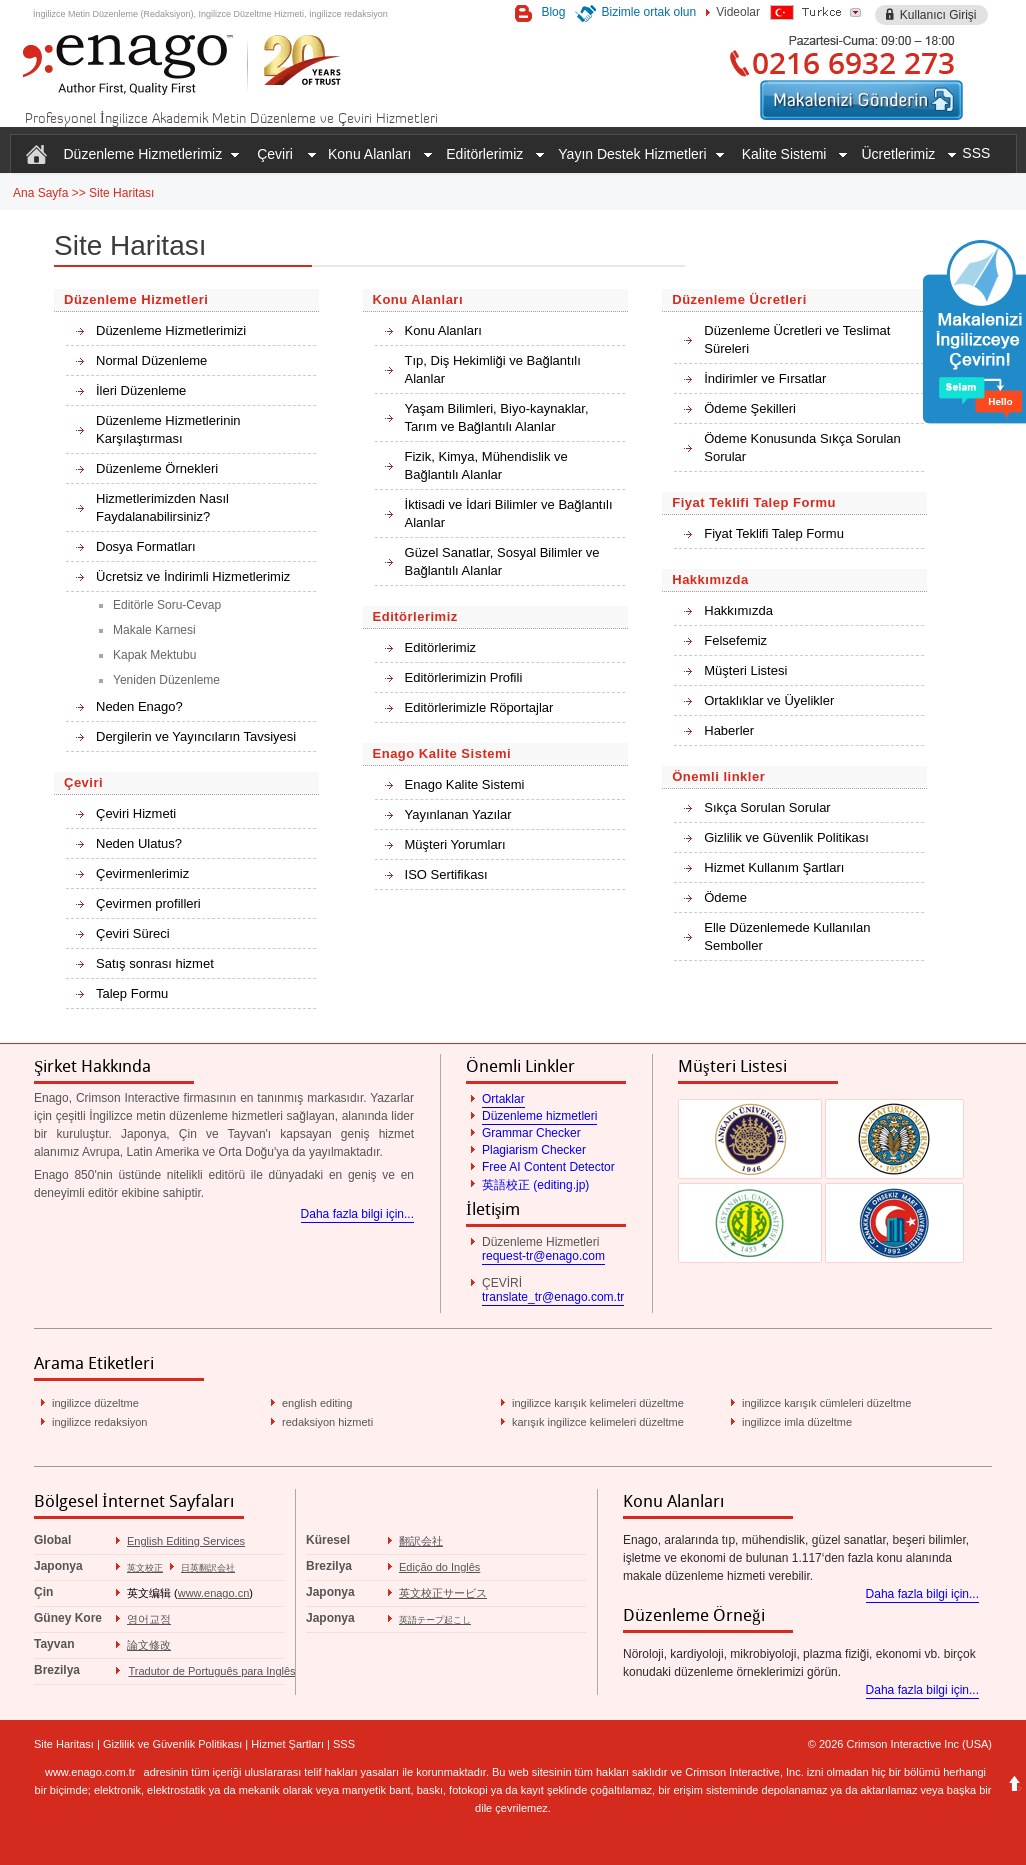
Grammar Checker (531, 1133)
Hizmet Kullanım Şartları (774, 867)
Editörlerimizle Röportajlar (479, 707)
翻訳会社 (421, 1541)
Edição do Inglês (439, 1567)
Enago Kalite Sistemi (465, 784)
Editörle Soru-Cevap (167, 605)
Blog (553, 12)
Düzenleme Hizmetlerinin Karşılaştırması (168, 429)
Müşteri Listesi (745, 670)
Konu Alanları (443, 330)
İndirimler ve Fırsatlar (765, 378)
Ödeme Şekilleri (750, 408)
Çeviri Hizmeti (136, 813)
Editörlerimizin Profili (464, 677)
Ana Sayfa (40, 193)
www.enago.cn (214, 1593)
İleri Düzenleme (141, 390)
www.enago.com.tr (90, 1772)
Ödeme (725, 897)
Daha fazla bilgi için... (357, 1214)
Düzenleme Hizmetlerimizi (171, 330)
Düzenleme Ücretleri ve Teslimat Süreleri (797, 339)
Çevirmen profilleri (148, 903)
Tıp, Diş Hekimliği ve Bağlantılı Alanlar (493, 369)
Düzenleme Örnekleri (157, 468)
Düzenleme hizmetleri (539, 1116)
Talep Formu (132, 993)
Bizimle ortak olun (648, 12)
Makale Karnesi (154, 630)
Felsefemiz (735, 640)
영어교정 (149, 1619)
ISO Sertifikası (446, 874)
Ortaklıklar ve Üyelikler (769, 700)
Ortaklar (503, 1099)
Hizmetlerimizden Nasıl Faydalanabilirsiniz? (162, 507)
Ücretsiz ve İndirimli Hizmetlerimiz (193, 576)
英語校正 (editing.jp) (535, 1185)
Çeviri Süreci (133, 933)
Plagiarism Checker (534, 1150)
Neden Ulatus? (139, 843)
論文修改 (149, 1645)
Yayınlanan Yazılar (458, 814)
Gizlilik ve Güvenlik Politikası (786, 837)
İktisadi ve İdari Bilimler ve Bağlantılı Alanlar (509, 513)
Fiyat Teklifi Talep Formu (774, 533)
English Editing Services (186, 1541)
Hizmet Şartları (287, 1744)
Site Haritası (121, 193)
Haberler (729, 730)
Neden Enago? (139, 706)
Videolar (738, 12)
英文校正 (145, 1568)
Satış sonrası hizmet (155, 963)
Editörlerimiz (441, 647)
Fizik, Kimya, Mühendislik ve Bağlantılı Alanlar (486, 465)
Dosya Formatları (146, 546)
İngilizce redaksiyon (348, 14)
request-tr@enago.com (543, 1256)
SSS (976, 153)
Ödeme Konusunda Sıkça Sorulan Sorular (802, 447)
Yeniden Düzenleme (166, 680)
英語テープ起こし (435, 1620)
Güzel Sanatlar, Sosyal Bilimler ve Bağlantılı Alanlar (502, 561)
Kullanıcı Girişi (938, 15)
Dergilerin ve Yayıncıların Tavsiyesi (196, 736)
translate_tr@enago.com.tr (553, 1297)
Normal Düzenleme (151, 360)
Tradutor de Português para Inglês (211, 1671)
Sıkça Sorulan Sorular (767, 807)
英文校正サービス (443, 1593)
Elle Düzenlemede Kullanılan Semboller (787, 936)
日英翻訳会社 (208, 1568)
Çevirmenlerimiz (142, 873)
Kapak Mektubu (154, 655)
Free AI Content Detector (548, 1167)
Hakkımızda (738, 610)
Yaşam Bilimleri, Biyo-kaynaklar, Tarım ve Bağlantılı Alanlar (497, 417)
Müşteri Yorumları (455, 844)
